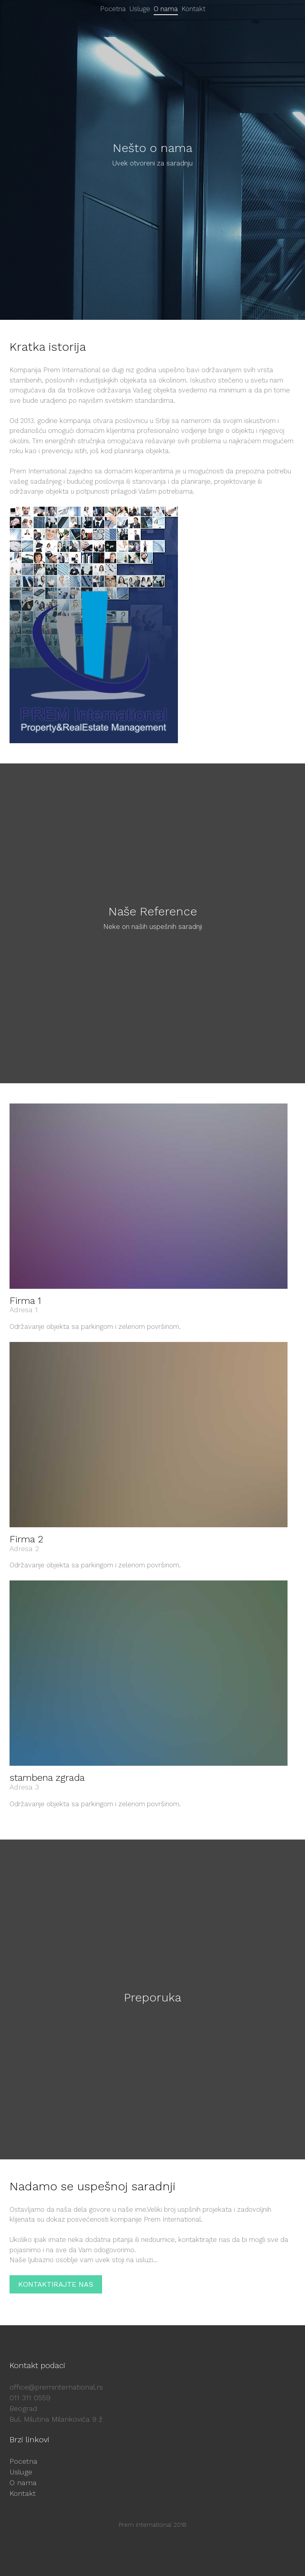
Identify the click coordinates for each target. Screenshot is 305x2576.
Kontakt (23, 2493)
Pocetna (23, 2461)
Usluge (21, 2472)
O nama (23, 2482)
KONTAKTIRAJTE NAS (55, 2284)
